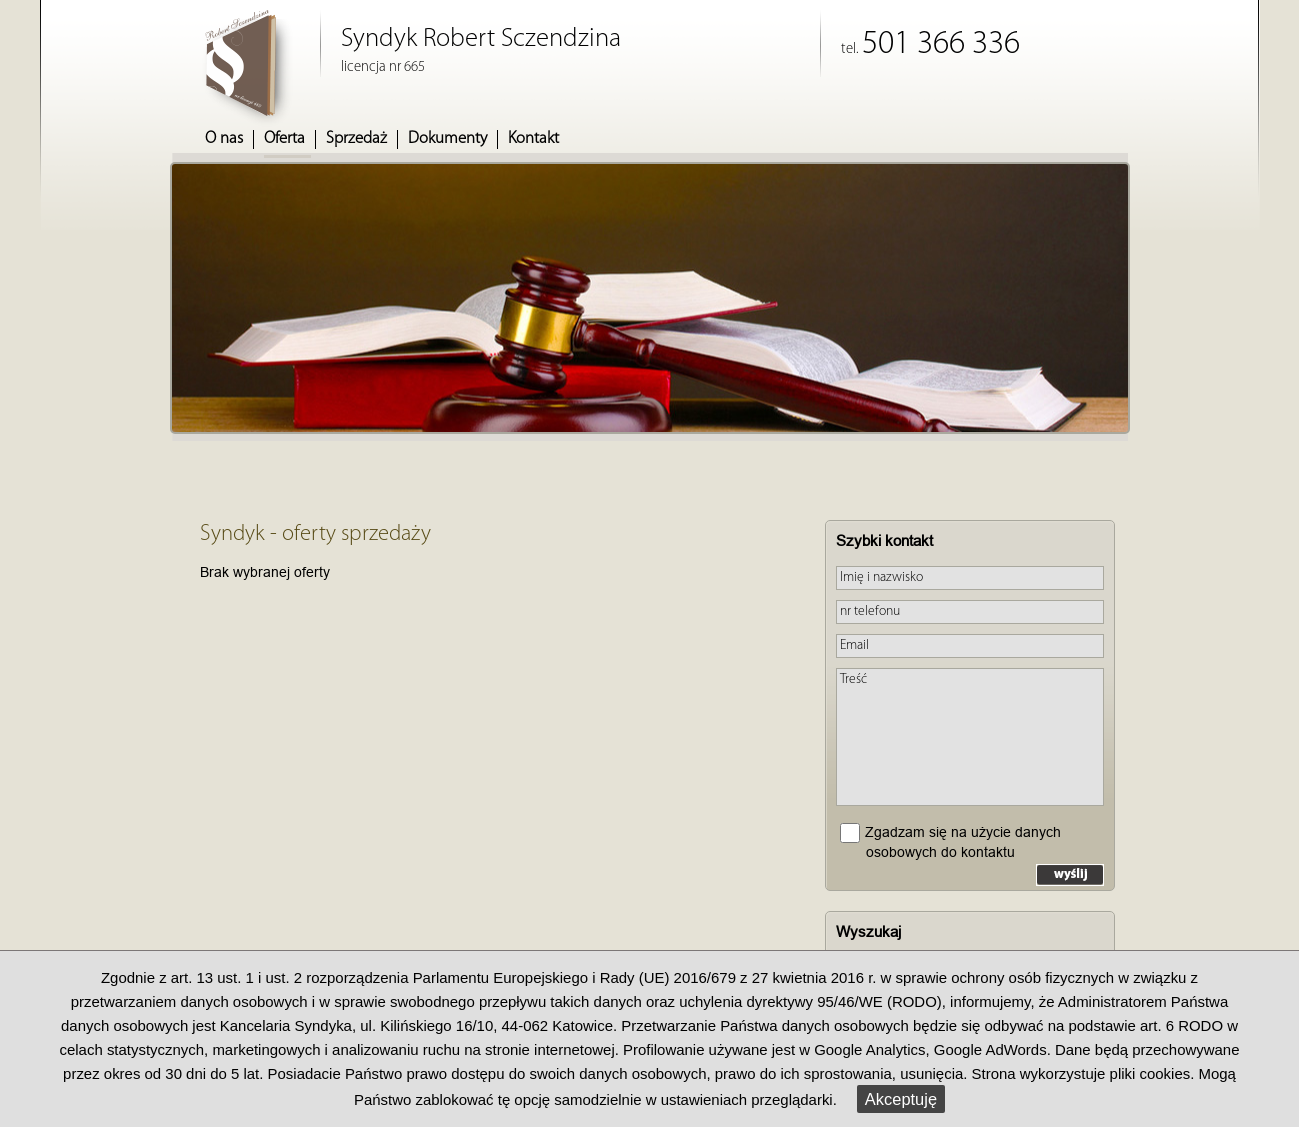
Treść (970, 737)
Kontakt (533, 139)
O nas (224, 139)
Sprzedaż (356, 139)
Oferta (284, 139)
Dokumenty (447, 139)
